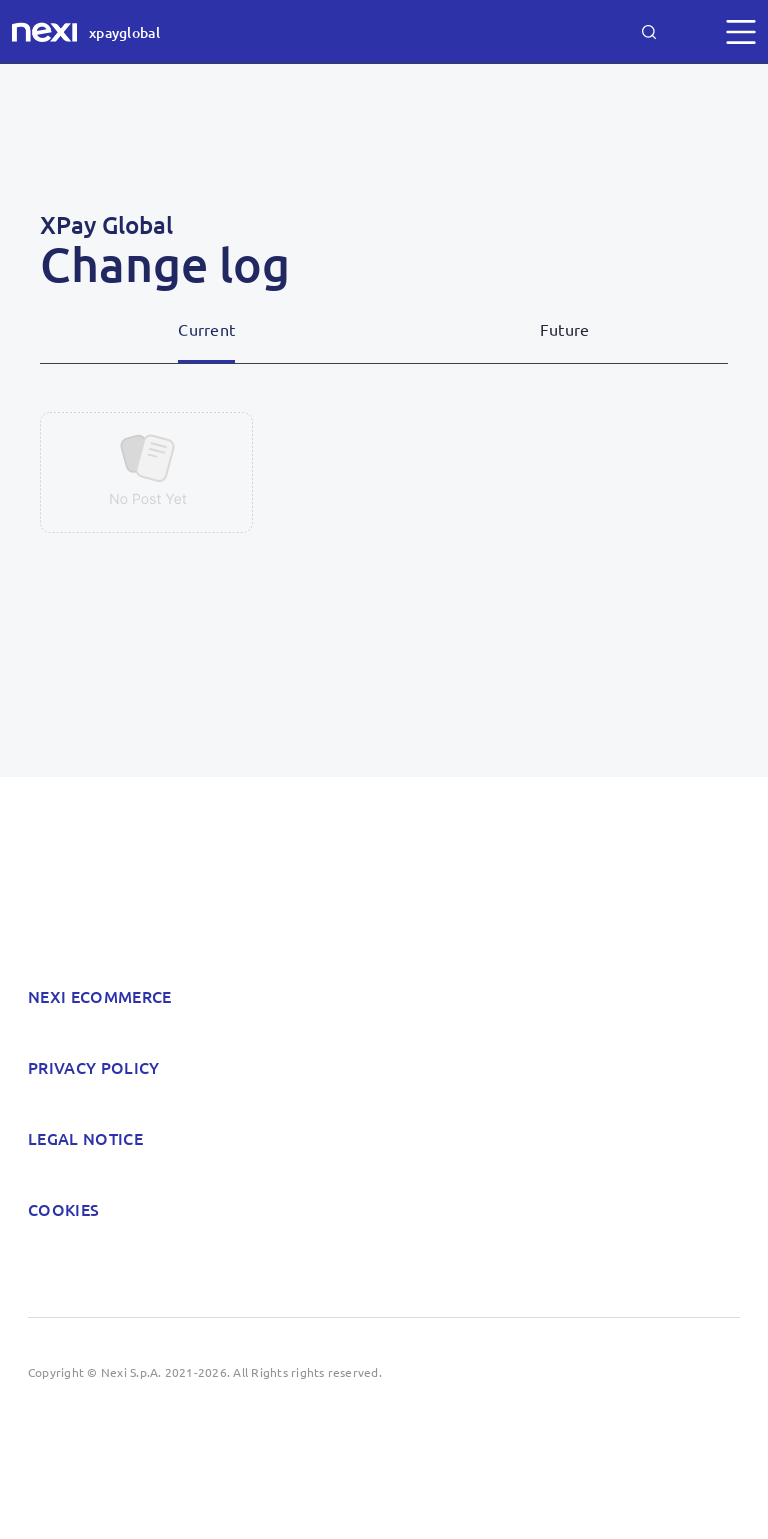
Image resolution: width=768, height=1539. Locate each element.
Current (206, 329)
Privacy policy (93, 1067)
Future (565, 329)
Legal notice (85, 1138)
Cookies (63, 1209)
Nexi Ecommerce (99, 996)
